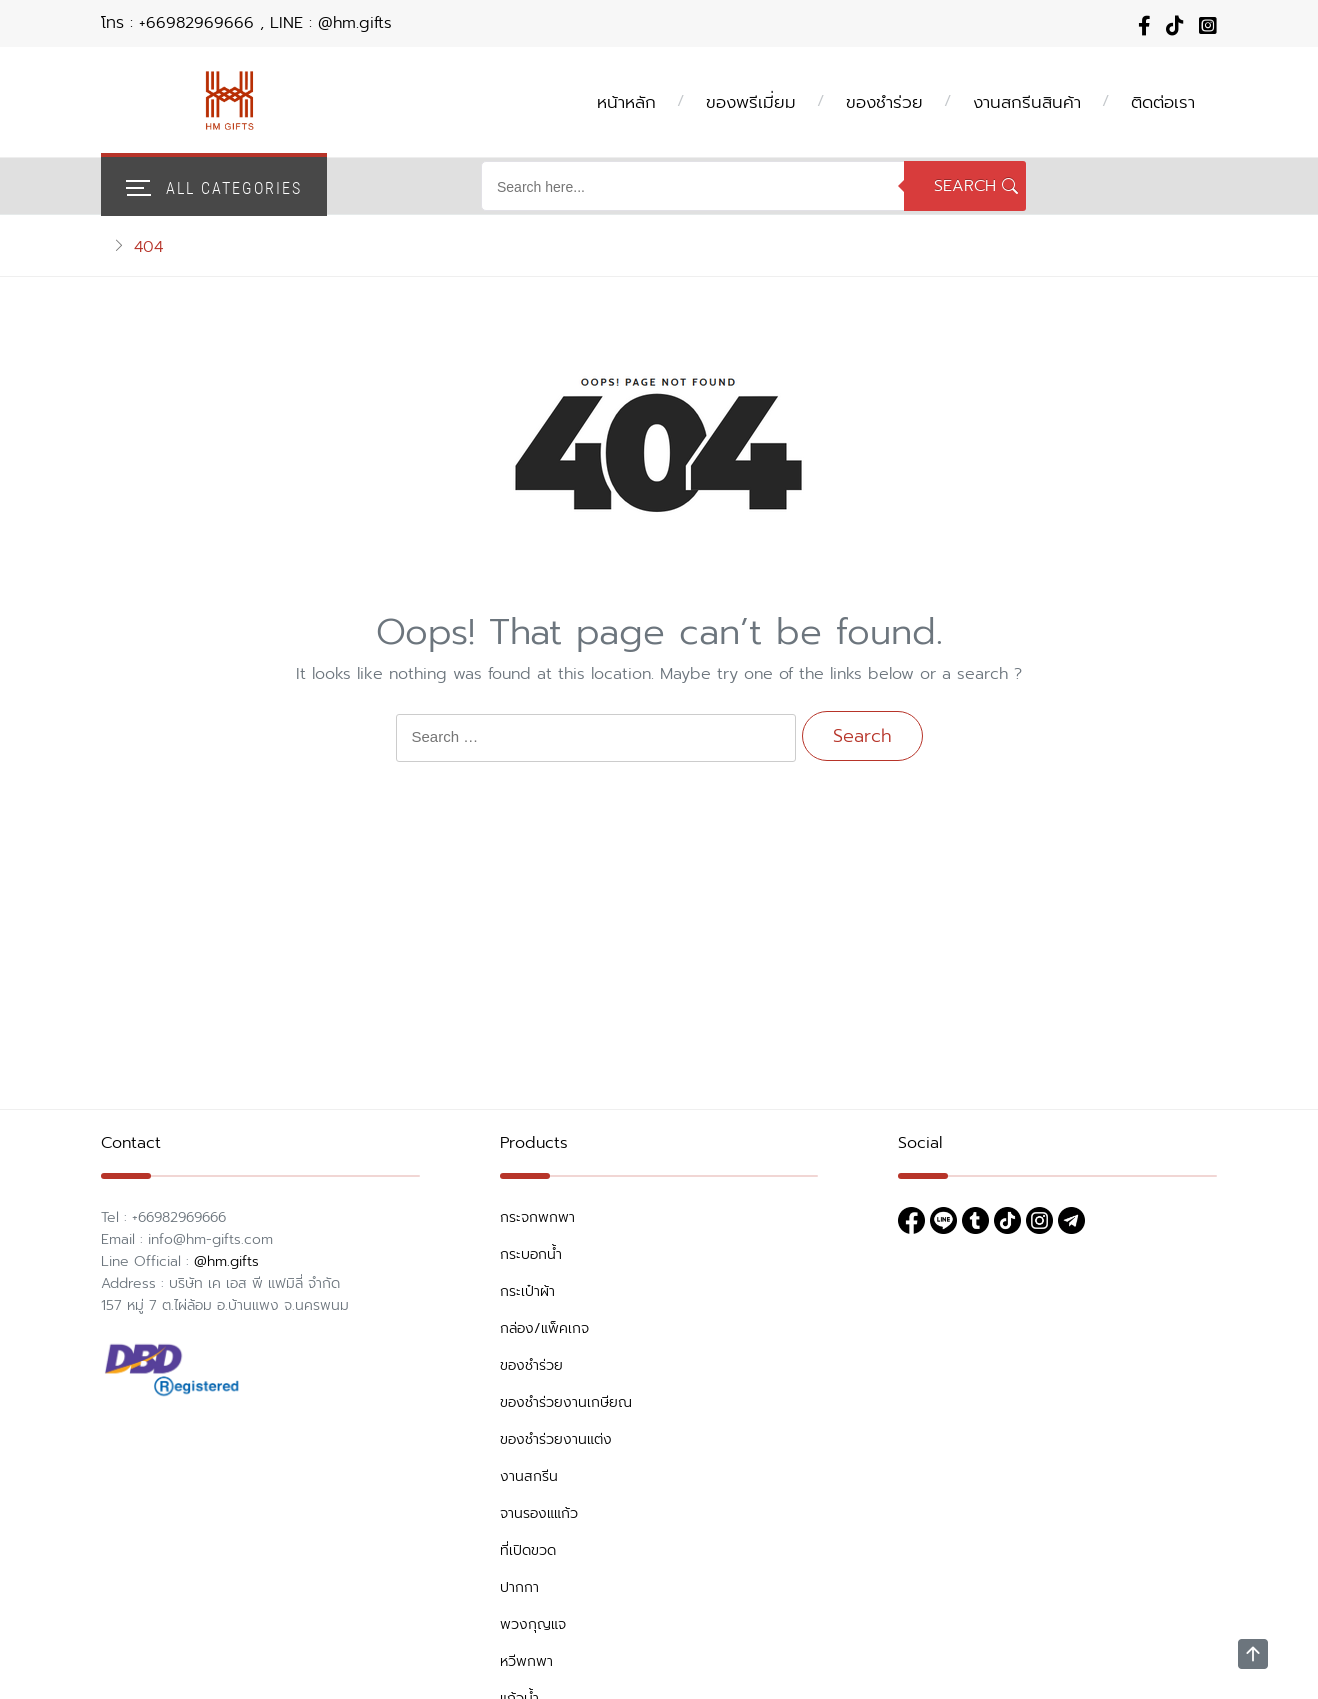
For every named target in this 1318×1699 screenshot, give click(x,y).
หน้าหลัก (626, 102)
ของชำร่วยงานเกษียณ (566, 1402)
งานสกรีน (529, 1476)
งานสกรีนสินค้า (1027, 102)
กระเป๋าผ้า (527, 1291)
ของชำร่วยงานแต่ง (556, 1439)
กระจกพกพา (537, 1217)
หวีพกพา (526, 1661)
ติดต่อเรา (1163, 102)
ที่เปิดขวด (528, 1550)
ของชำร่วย (884, 102)
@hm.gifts (226, 1261)
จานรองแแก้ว (539, 1513)
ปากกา (519, 1587)
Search (965, 186)
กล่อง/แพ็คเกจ (544, 1328)
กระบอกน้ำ (531, 1254)
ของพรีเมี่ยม (751, 102)
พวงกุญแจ (533, 1624)
